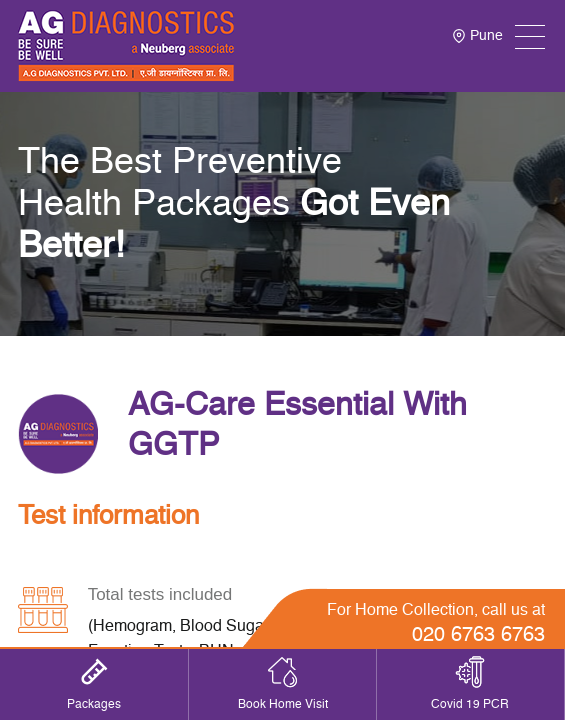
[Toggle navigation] (530, 37)
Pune (477, 36)
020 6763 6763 (478, 636)
